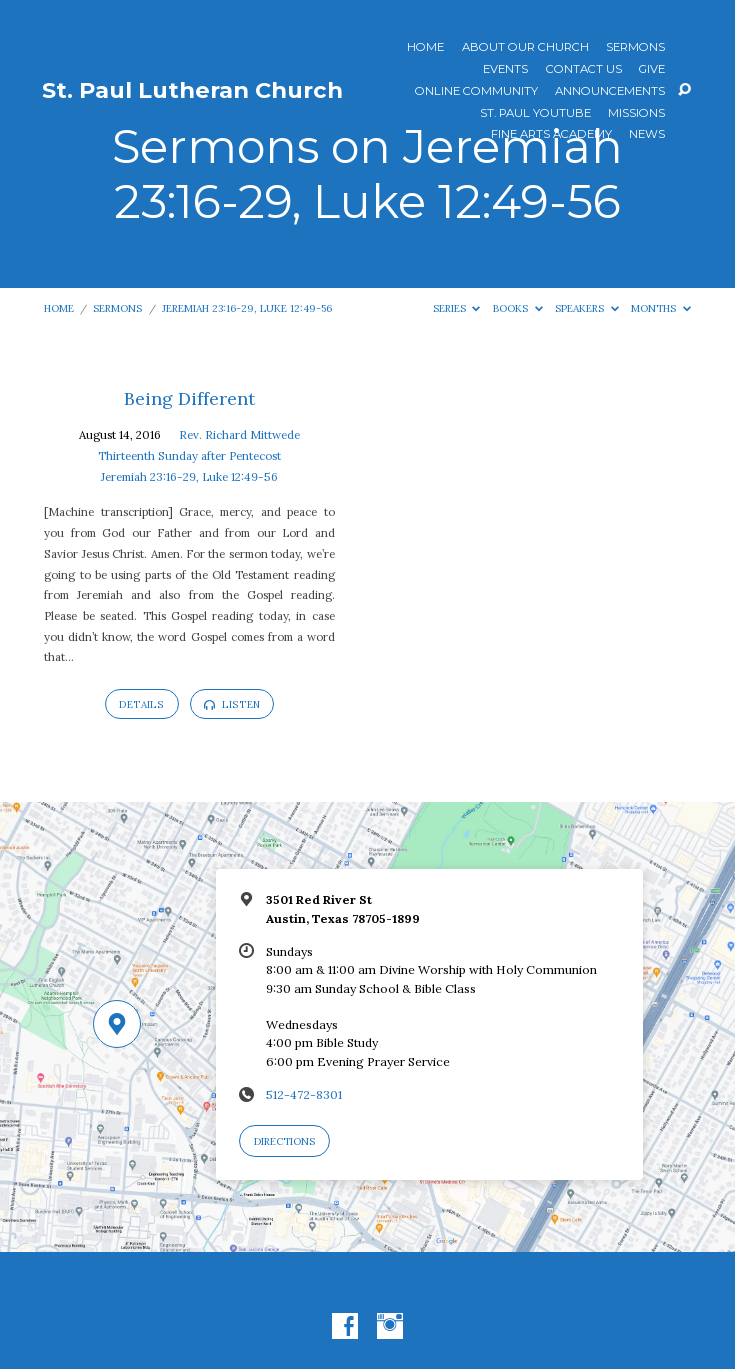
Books (518, 308)
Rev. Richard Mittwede (239, 434)
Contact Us (584, 70)
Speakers (587, 308)
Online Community (476, 92)
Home (425, 48)
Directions (284, 1141)
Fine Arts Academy (551, 135)
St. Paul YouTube (535, 114)
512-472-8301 (304, 1094)
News (647, 135)
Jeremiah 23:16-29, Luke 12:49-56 (247, 308)
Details (141, 704)
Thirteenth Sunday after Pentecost (189, 455)
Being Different (189, 398)
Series (457, 308)
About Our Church (525, 48)
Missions (636, 114)
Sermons (635, 48)
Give (652, 70)
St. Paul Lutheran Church (192, 90)
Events (505, 70)
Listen (231, 704)
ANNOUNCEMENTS (610, 92)
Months (661, 308)
